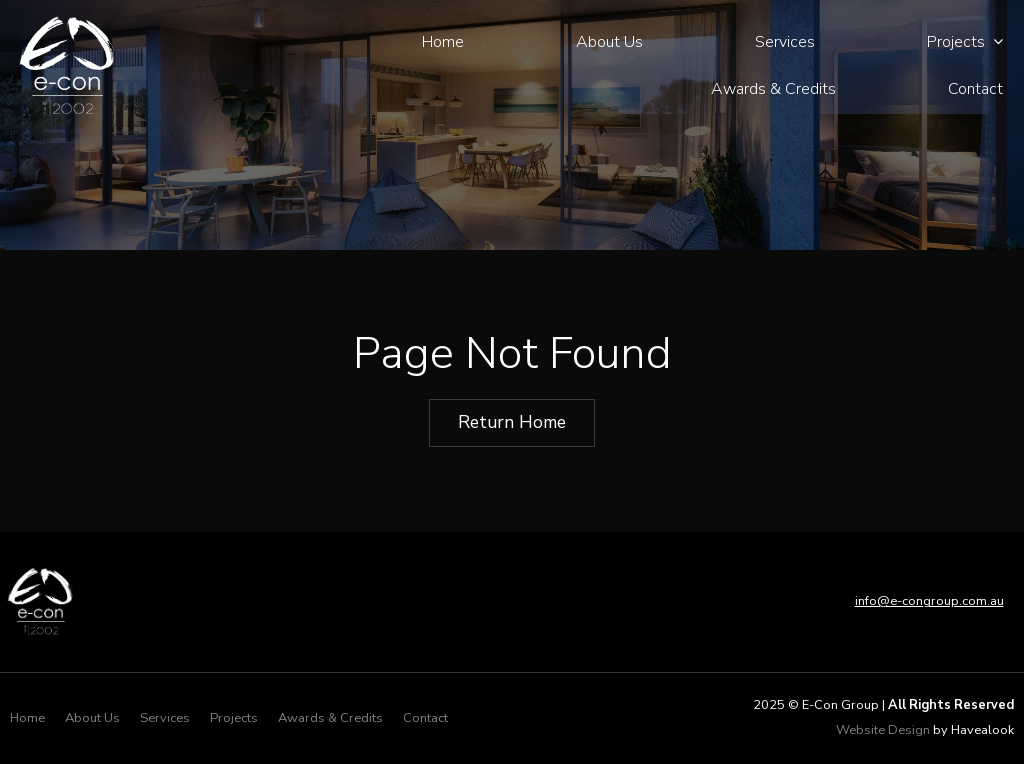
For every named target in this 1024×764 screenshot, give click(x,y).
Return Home (512, 422)
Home (443, 42)
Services (785, 42)
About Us (609, 42)
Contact (975, 89)
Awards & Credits (773, 89)
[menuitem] (27, 719)
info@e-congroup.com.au (929, 601)
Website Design (883, 730)
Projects (956, 42)
